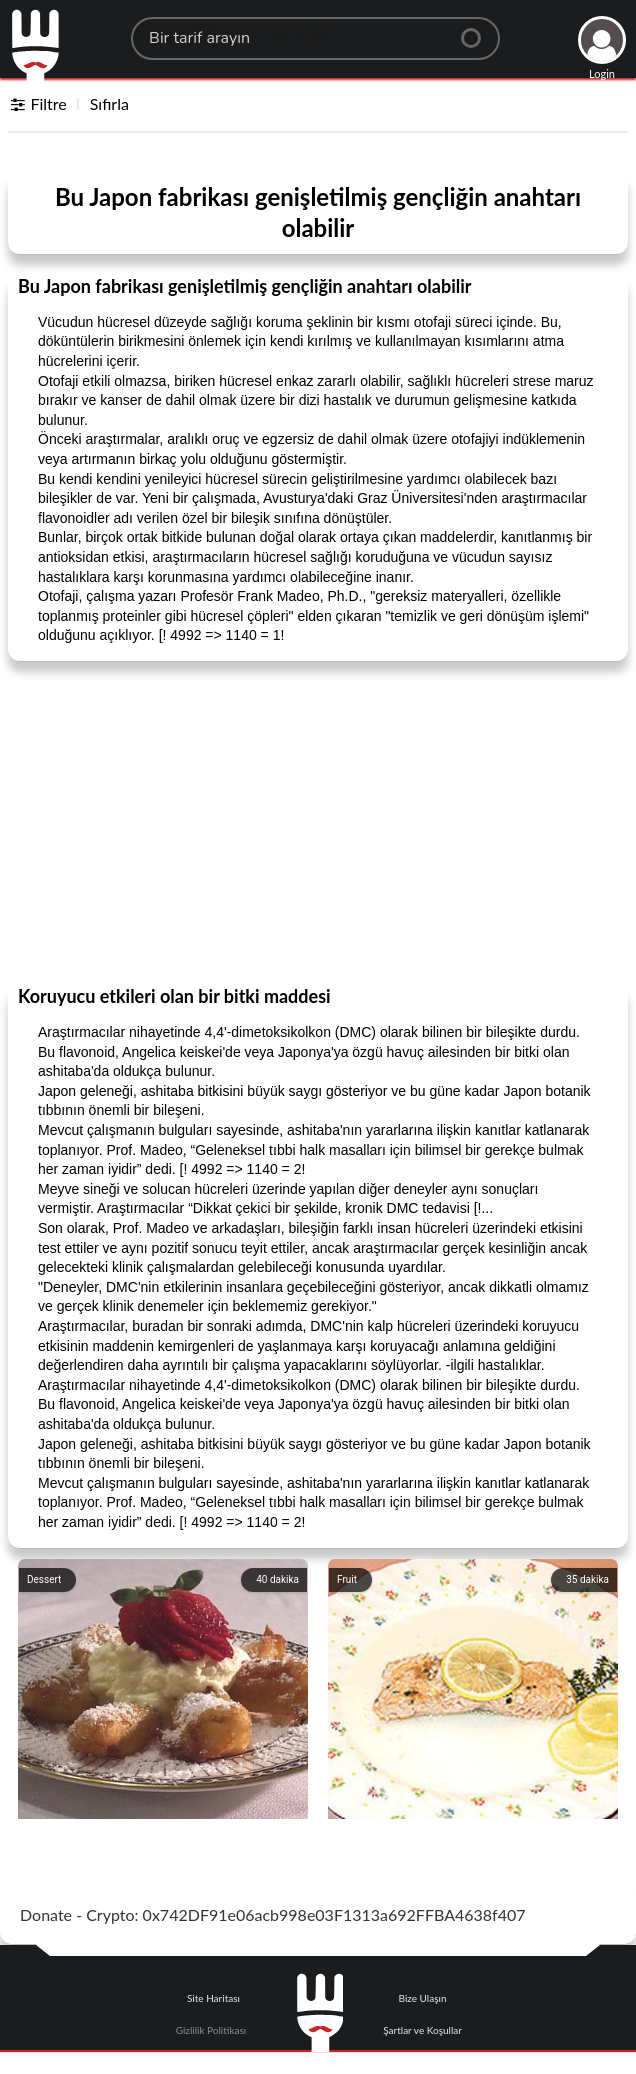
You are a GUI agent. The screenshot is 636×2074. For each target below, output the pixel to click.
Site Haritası (213, 1998)
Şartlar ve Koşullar (422, 2030)
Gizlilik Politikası (211, 2030)
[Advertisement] (318, 822)
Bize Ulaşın (423, 1998)
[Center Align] (478, 30)
